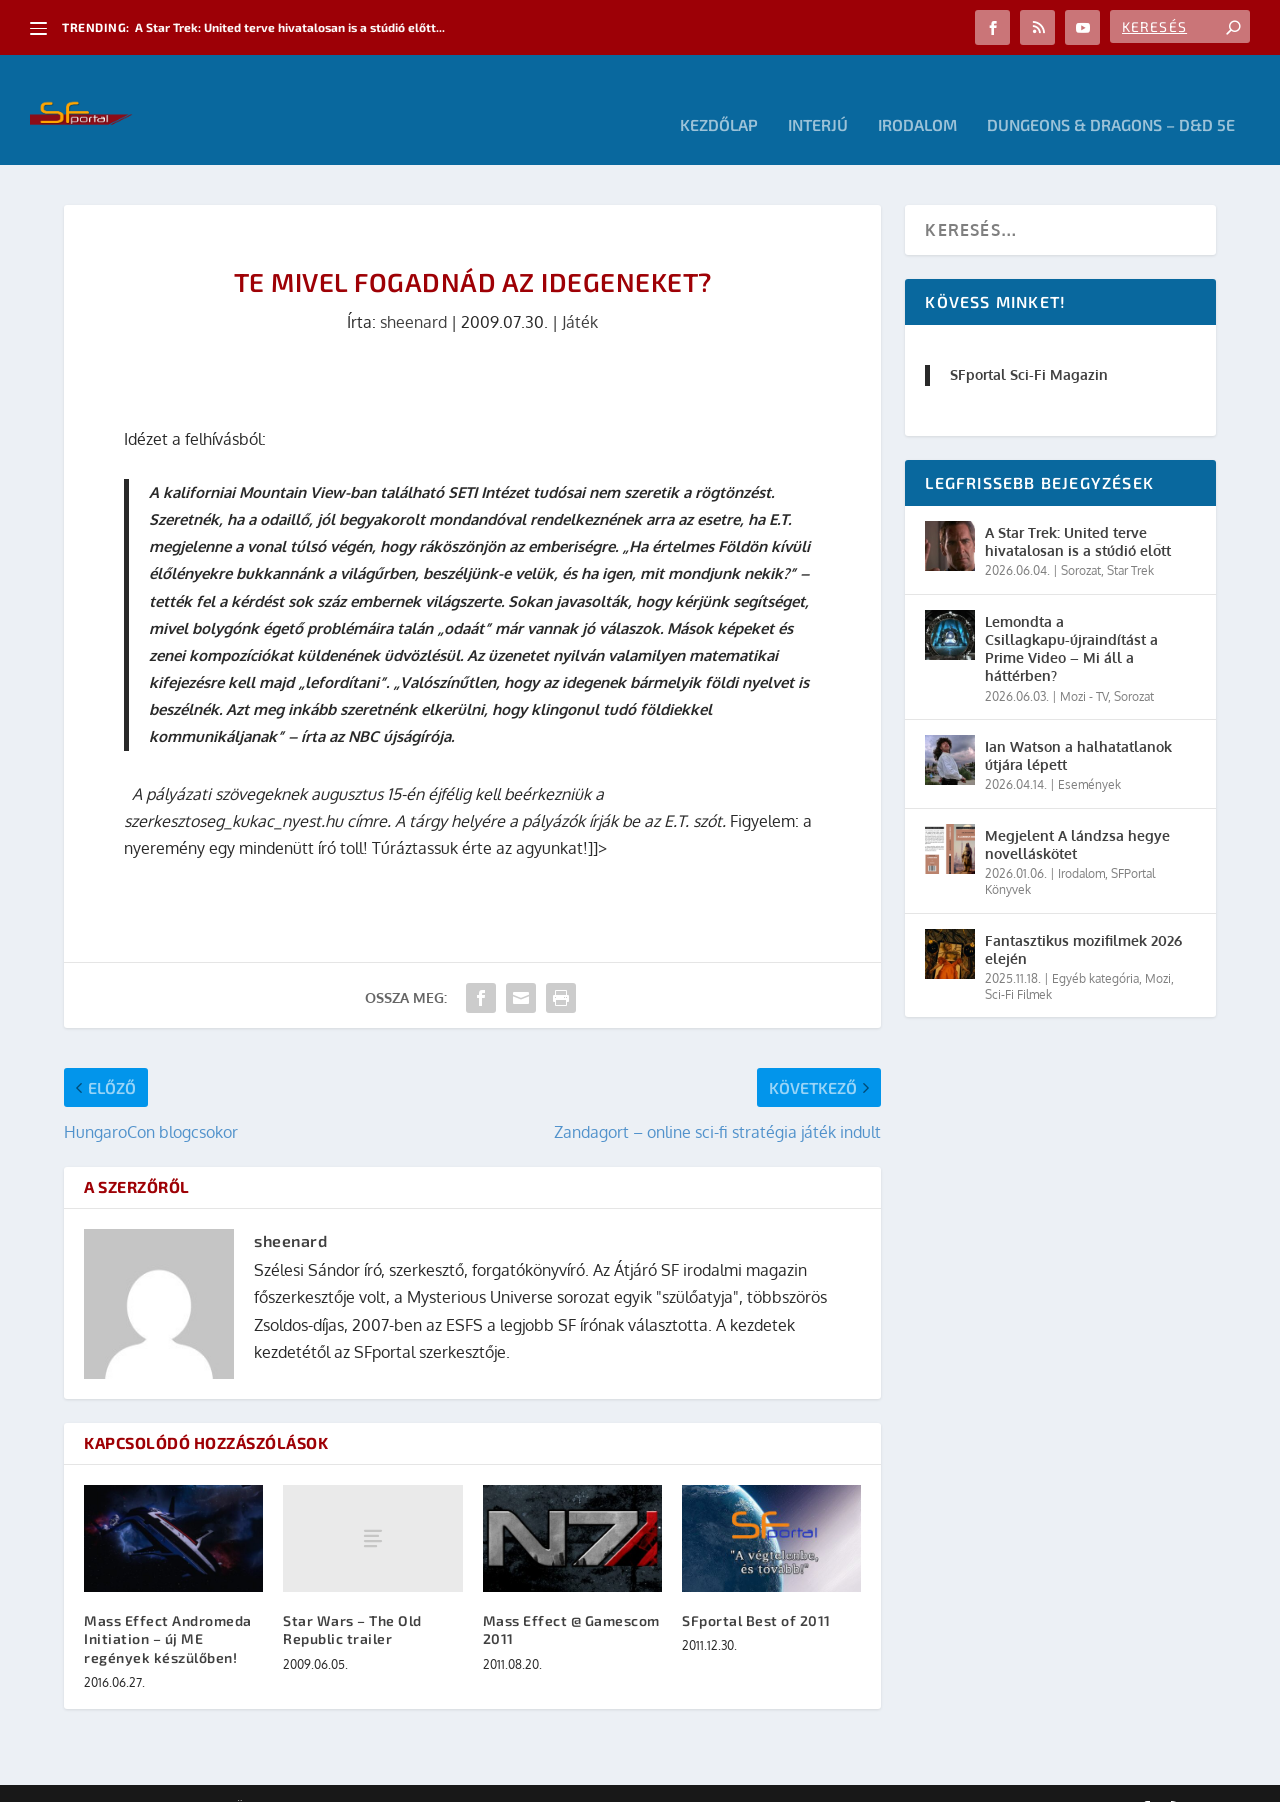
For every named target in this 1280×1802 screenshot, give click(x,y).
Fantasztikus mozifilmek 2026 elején (1083, 919)
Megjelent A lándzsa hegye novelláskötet (1077, 814)
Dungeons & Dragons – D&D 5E (1111, 95)
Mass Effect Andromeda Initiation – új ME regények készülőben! (168, 1608)
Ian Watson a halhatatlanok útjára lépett (1078, 725)
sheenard (413, 292)
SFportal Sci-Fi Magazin (1029, 344)
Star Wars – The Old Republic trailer (352, 1599)
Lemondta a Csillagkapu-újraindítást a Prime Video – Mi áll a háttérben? (1071, 619)
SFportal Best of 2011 (756, 1590)
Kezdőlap (719, 95)
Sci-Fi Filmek (1018, 964)
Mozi (1158, 948)
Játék (580, 292)
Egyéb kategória (1095, 948)
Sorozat (1081, 540)
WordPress (349, 1779)
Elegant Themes (174, 1779)
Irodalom (917, 95)
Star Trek (1130, 540)
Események (1089, 754)
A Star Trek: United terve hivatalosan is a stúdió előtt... (290, 27)
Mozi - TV (1084, 666)
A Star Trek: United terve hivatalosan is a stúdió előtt (1078, 511)
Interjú (818, 95)
